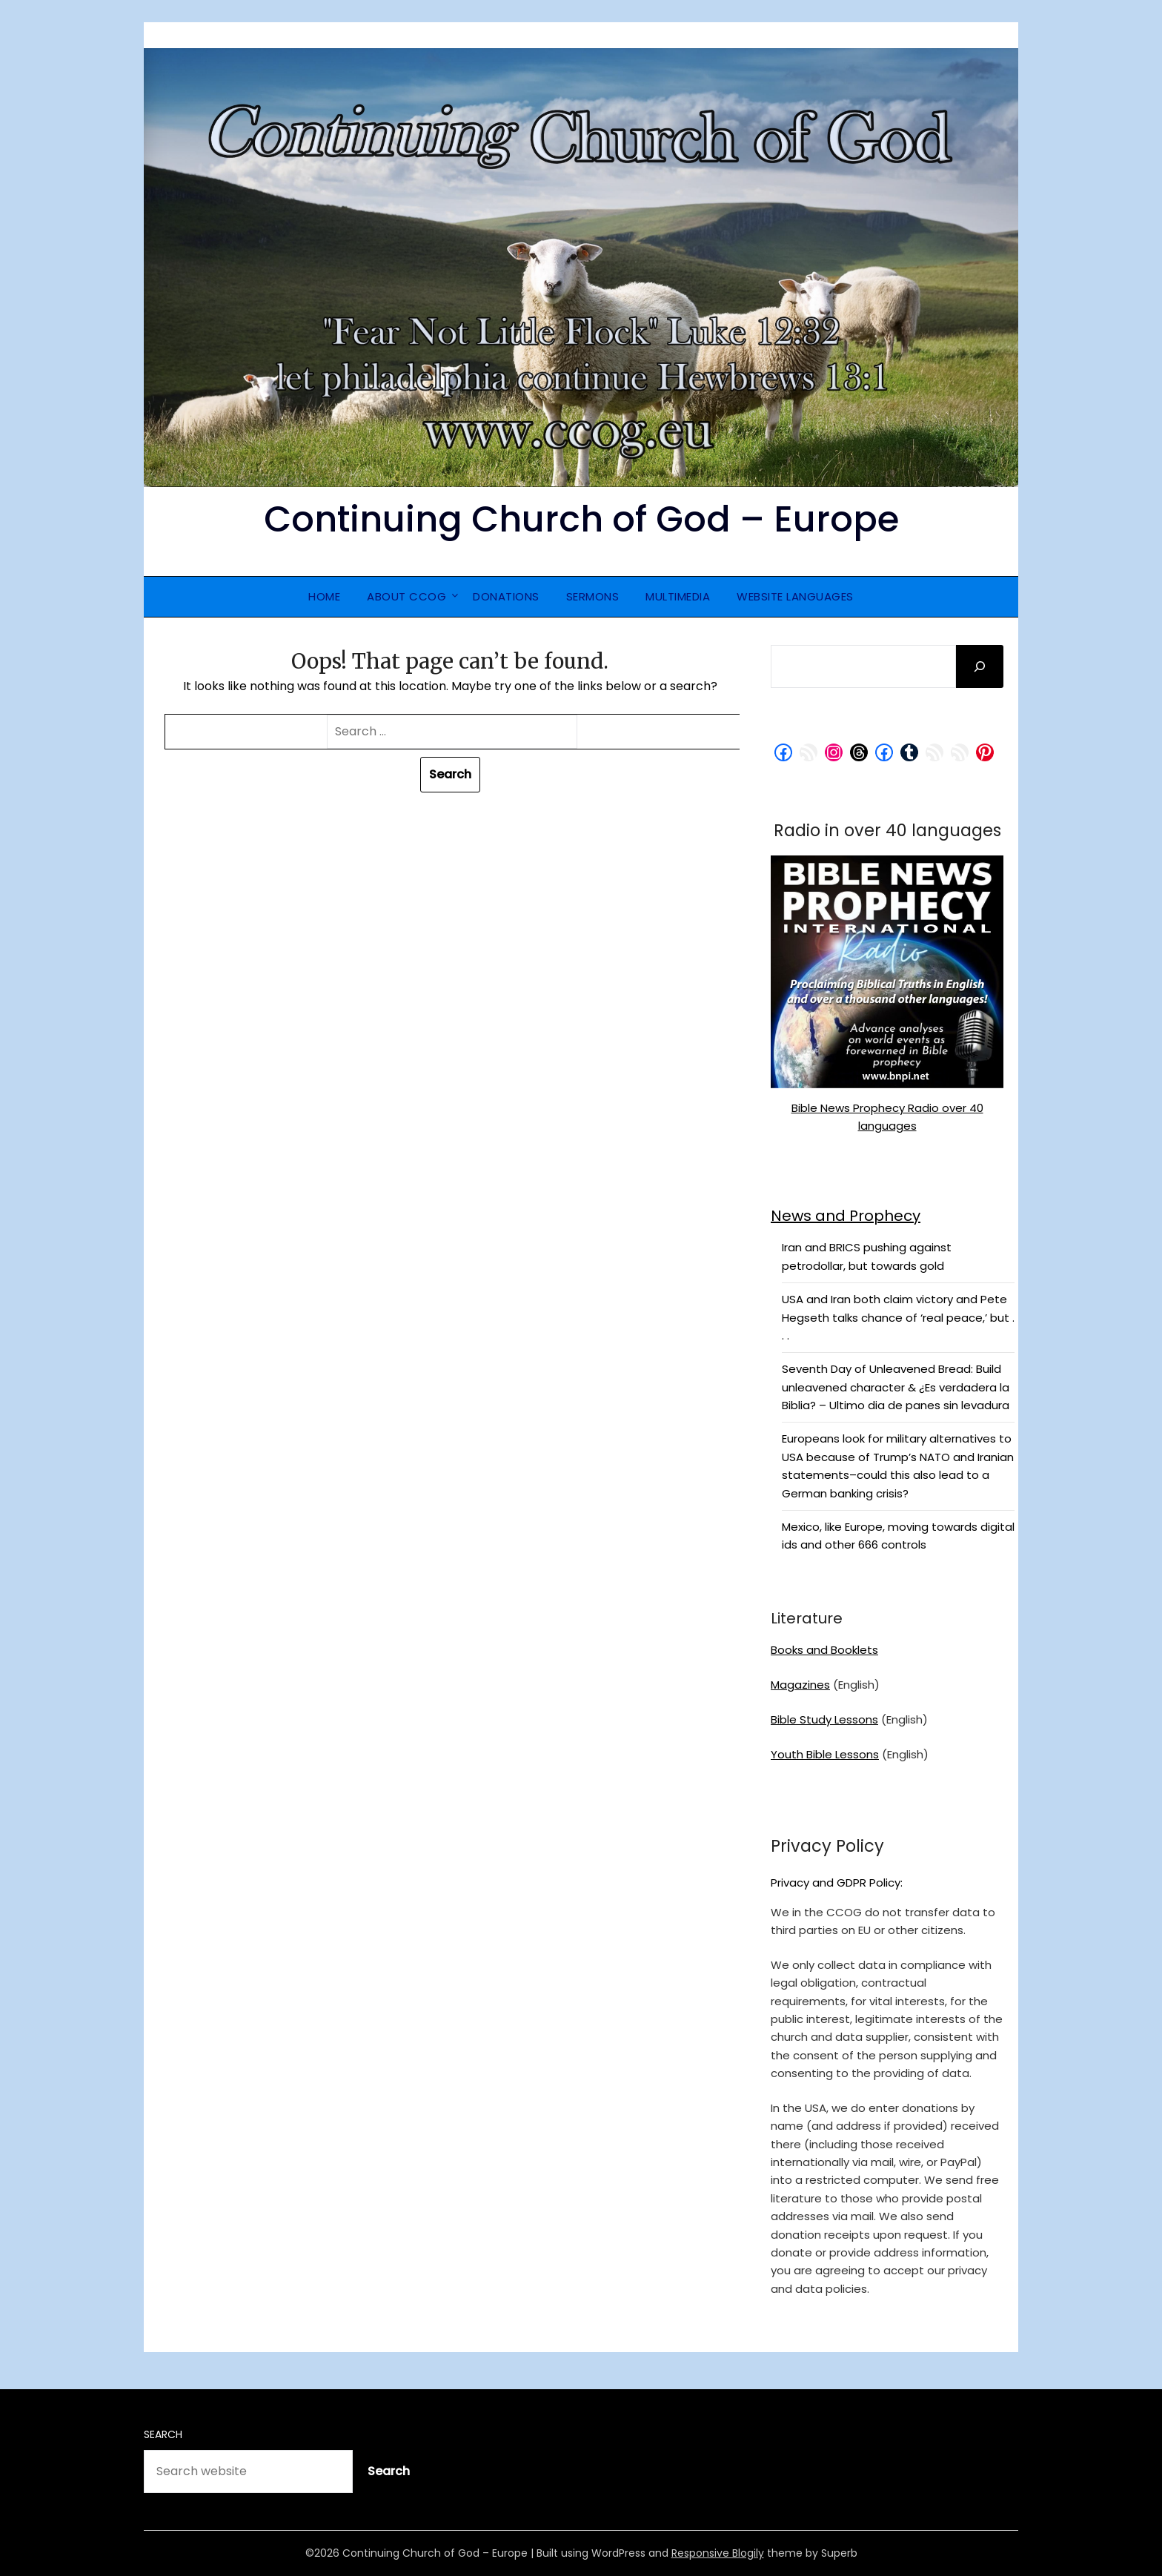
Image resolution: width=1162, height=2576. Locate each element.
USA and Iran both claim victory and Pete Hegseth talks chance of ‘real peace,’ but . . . (898, 1317)
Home (324, 596)
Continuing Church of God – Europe (581, 519)
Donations (506, 596)
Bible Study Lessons (824, 1719)
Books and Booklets (824, 1650)
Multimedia (677, 596)
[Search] (979, 666)
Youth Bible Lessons (825, 1754)
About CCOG (406, 596)
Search (163, 2434)
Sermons (593, 596)
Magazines (800, 1684)
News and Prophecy (845, 1215)
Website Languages (795, 596)
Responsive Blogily (717, 2553)
